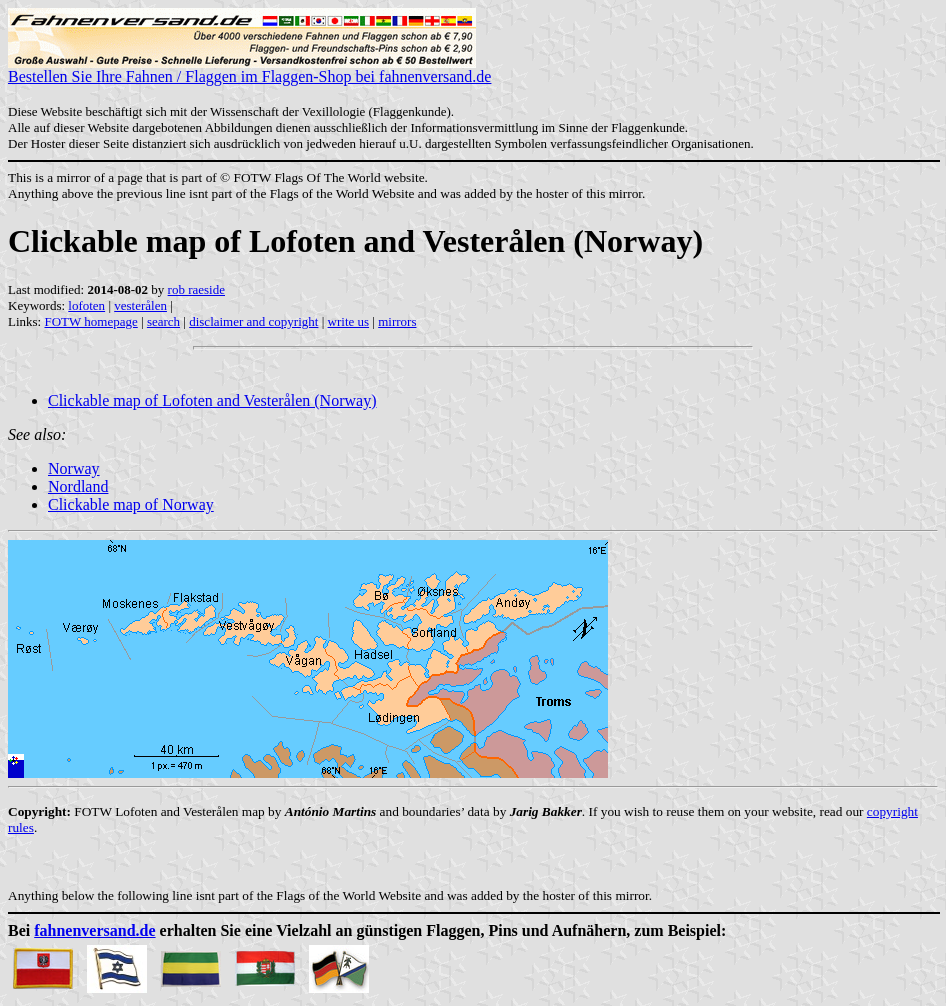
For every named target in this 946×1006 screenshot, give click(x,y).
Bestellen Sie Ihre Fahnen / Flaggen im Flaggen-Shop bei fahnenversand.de (249, 69)
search (163, 321)
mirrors (397, 321)
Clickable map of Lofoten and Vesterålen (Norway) (212, 400)
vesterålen (140, 305)
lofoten (86, 305)
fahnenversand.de (94, 930)
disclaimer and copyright (253, 321)
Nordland (78, 486)
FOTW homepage (90, 321)
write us (349, 321)
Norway (74, 468)
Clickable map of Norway (131, 504)
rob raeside (196, 289)
